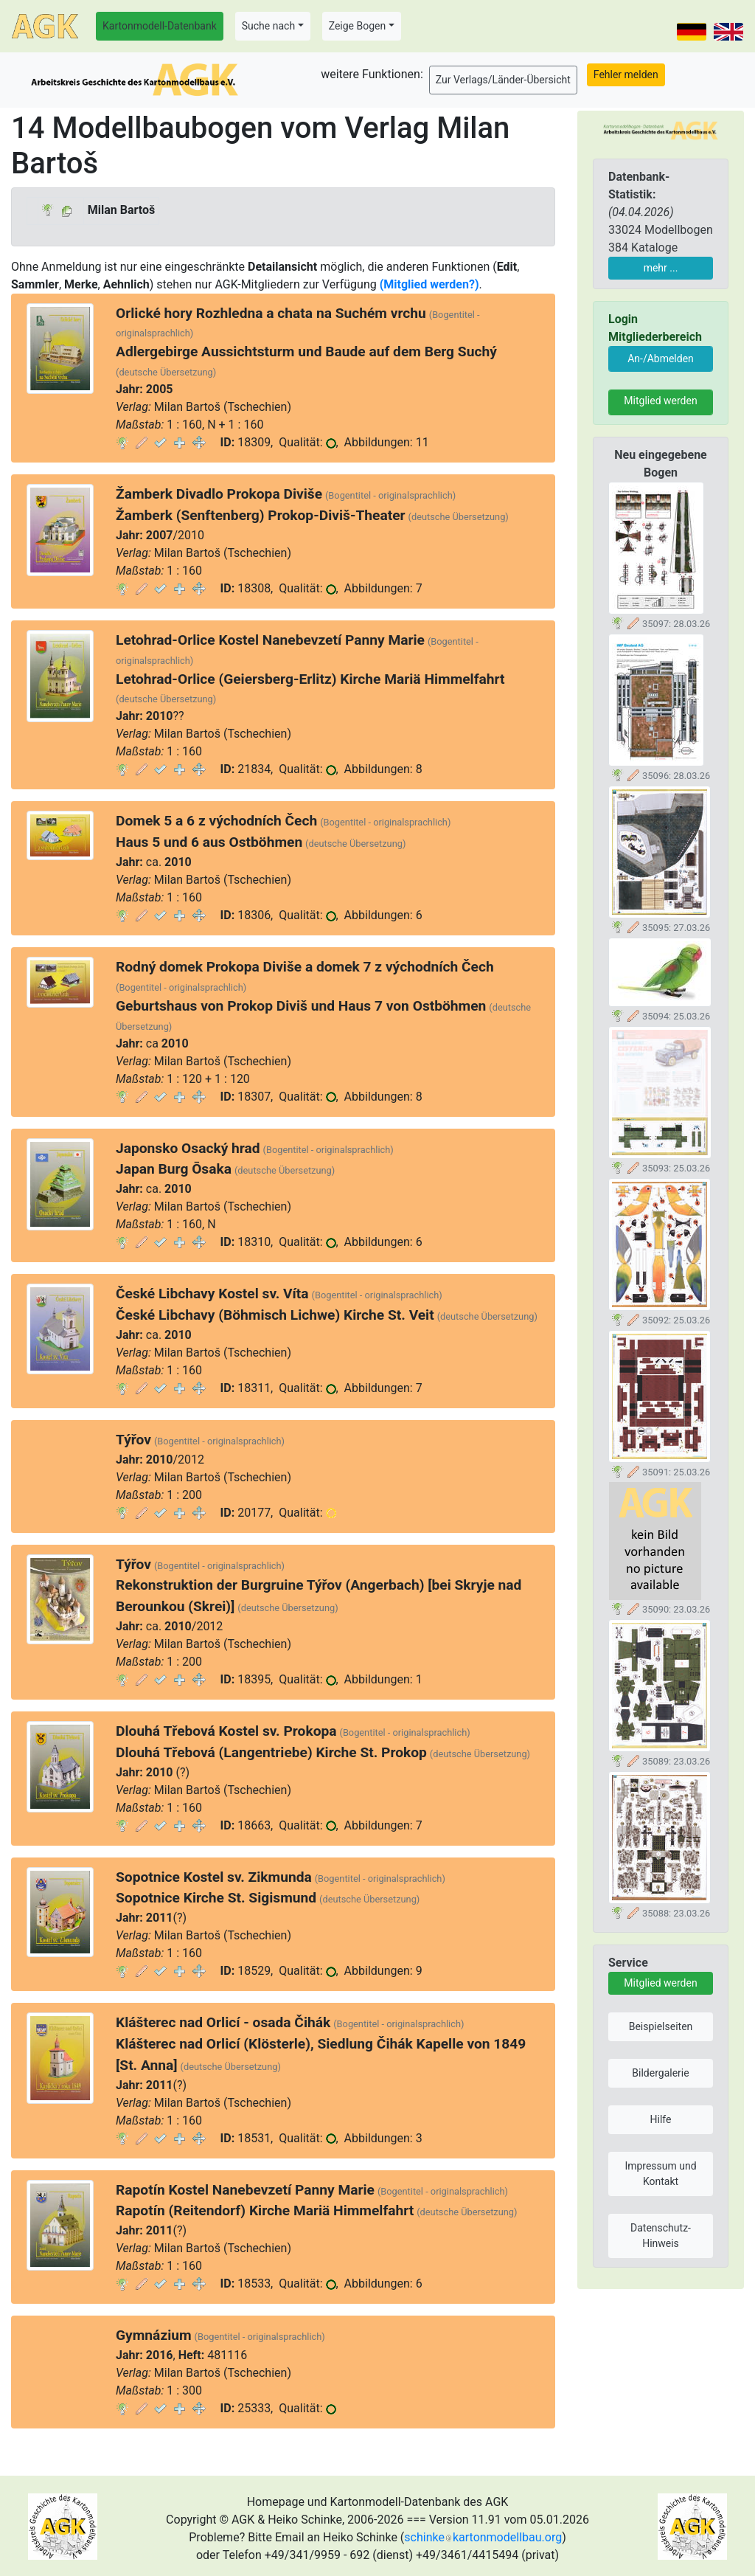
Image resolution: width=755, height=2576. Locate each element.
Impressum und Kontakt (660, 2173)
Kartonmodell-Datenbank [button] (159, 26)
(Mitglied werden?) (429, 284)
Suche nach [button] (268, 26)
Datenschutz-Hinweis (660, 2235)
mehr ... (661, 268)
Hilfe (661, 2119)
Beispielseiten (661, 2026)
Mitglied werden (660, 400)
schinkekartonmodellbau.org (483, 2537)
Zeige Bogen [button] (357, 26)
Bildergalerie (660, 2073)
